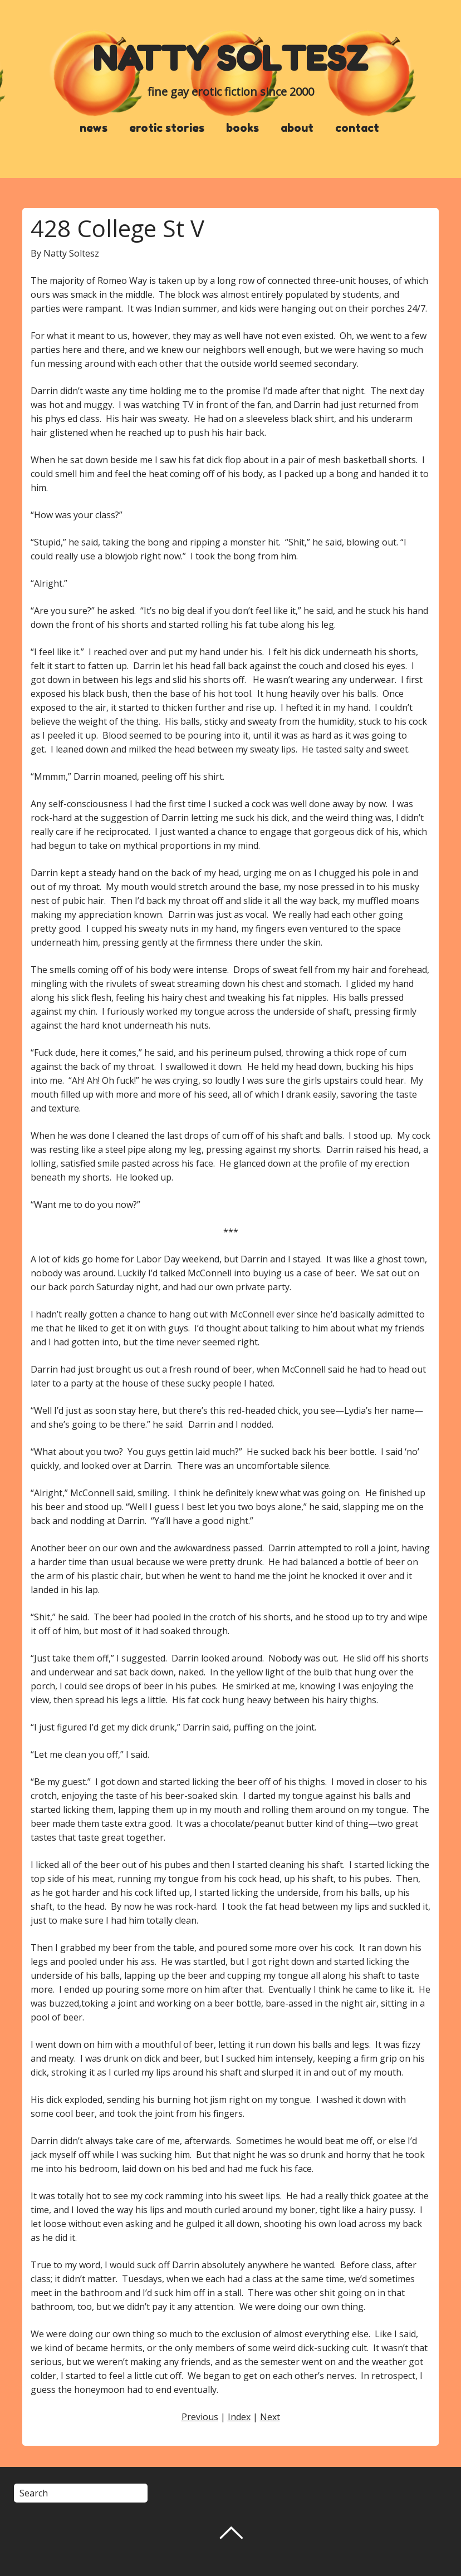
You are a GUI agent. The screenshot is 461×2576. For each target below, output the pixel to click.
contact (357, 128)
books (242, 128)
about (297, 128)
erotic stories (166, 128)
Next (270, 2417)
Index (239, 2417)
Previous (200, 2417)
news (93, 128)
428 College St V (117, 228)
